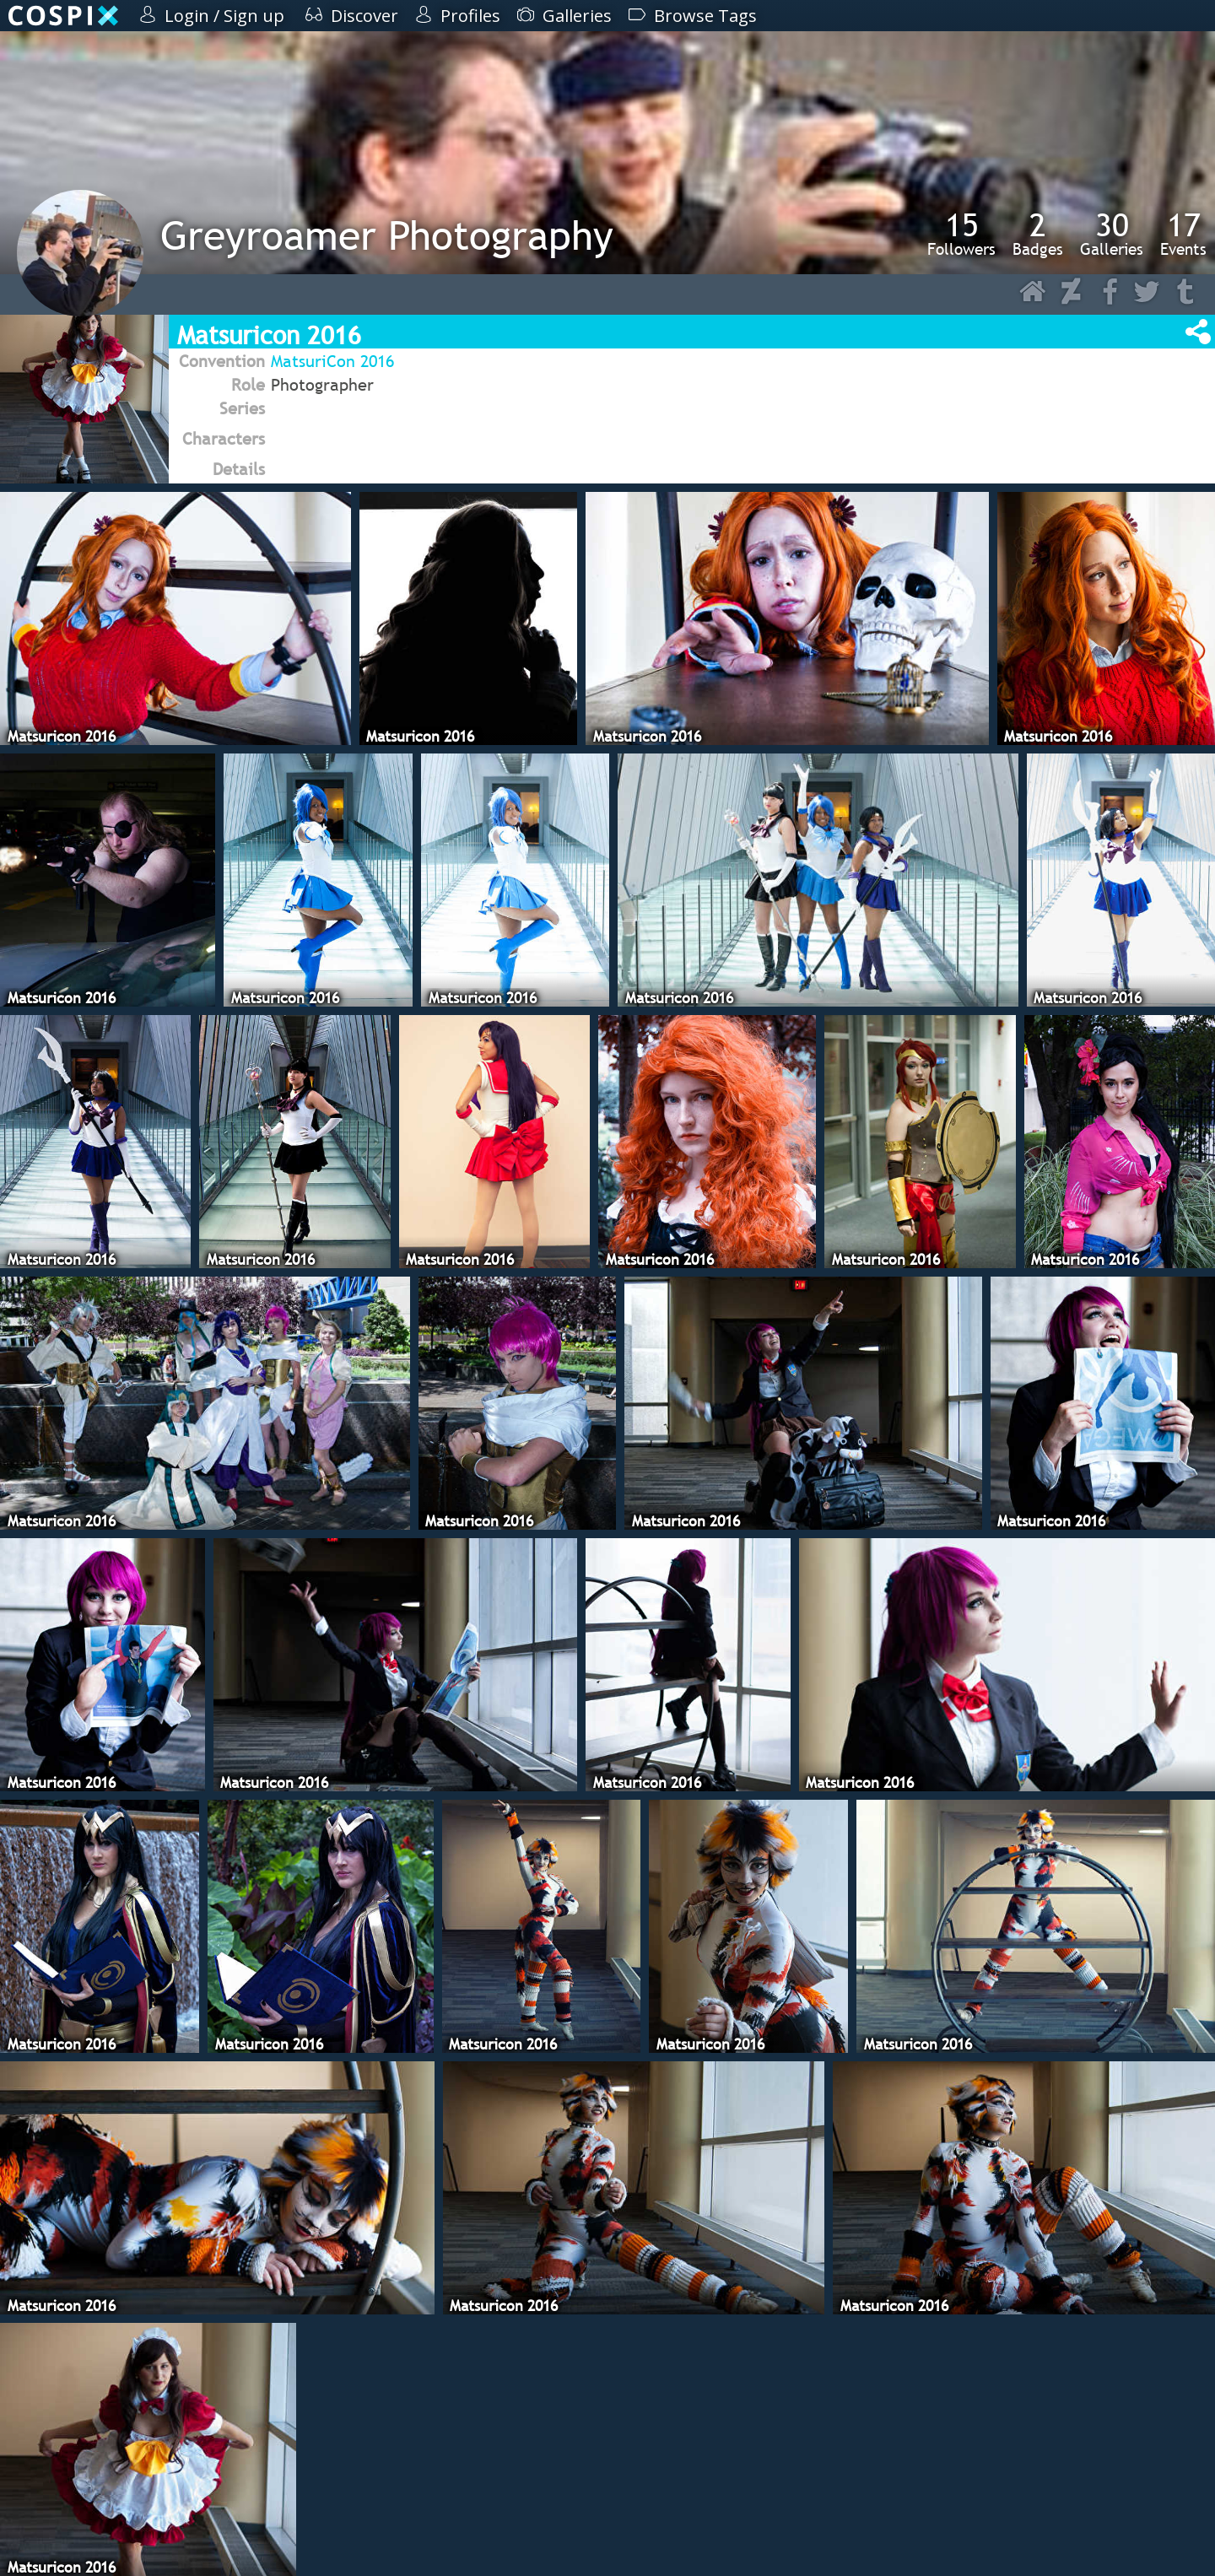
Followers (961, 233)
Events (1183, 233)
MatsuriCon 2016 (332, 361)
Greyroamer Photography (386, 235)
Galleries (1111, 233)
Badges (1037, 233)
